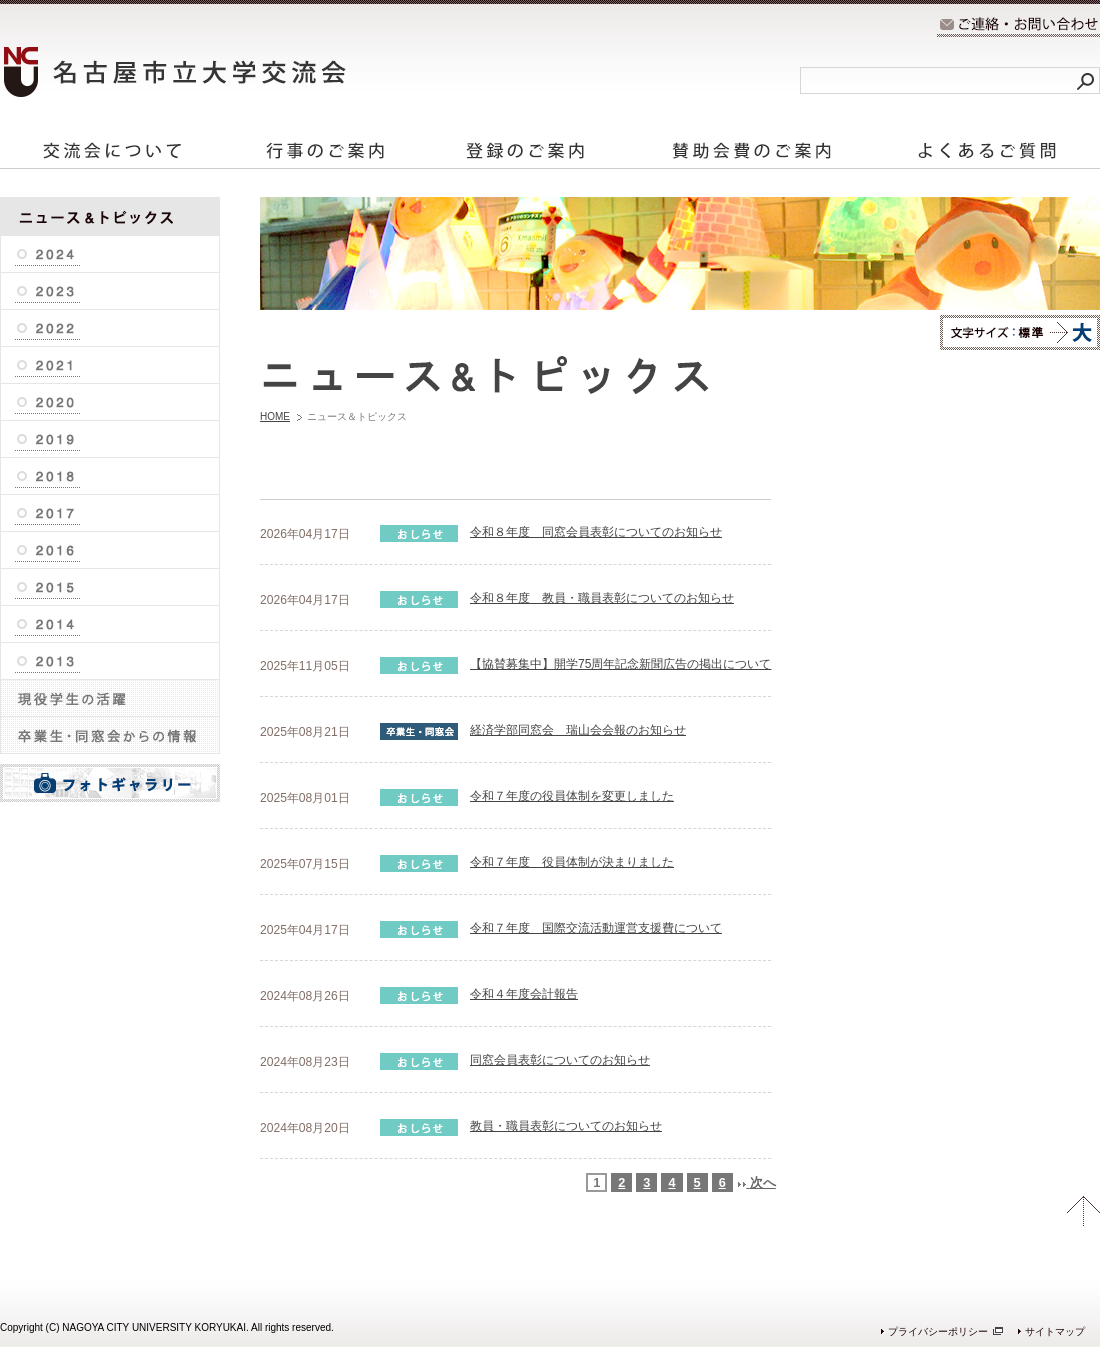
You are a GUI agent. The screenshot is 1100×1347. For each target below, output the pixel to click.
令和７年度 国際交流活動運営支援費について (596, 928)
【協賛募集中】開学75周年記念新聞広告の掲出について (620, 664)
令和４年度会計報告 (524, 994)
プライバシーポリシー (938, 1331)
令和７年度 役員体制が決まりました (572, 862)
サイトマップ (1055, 1331)
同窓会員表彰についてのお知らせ (560, 1060)
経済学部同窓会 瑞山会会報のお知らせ (578, 730)
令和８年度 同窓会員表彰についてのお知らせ (596, 532)
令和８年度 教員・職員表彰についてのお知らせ (602, 598)
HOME (275, 416)
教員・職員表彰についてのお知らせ (566, 1126)
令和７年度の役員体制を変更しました (572, 796)
